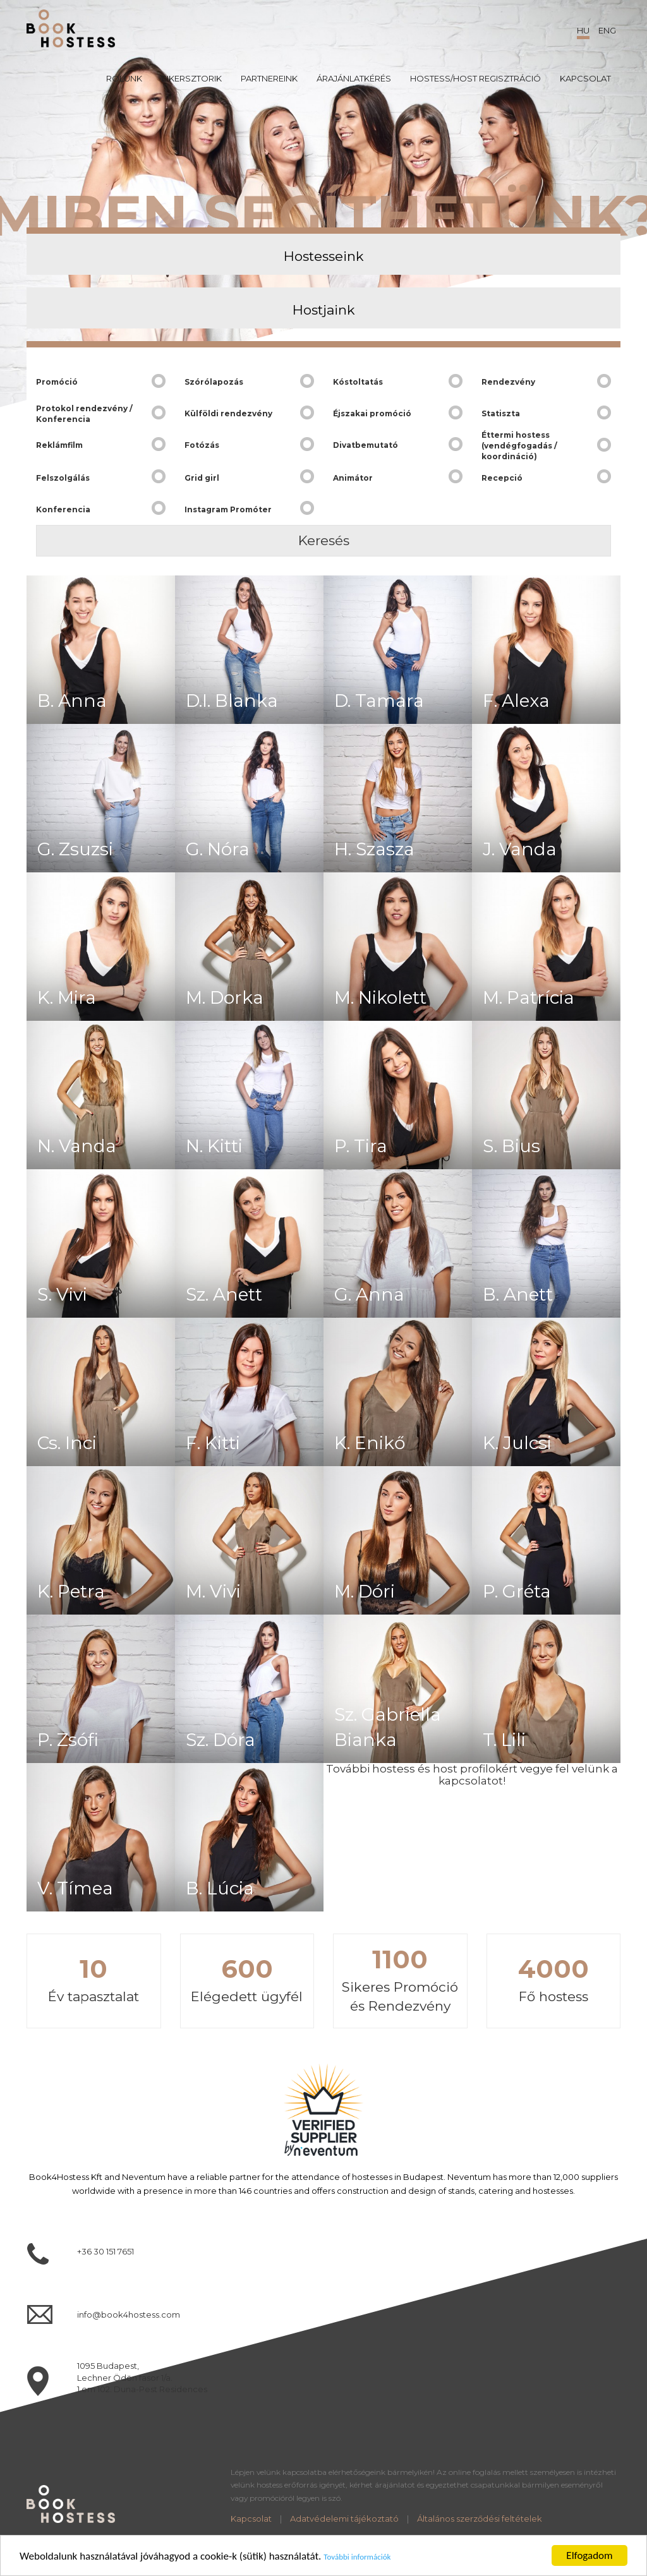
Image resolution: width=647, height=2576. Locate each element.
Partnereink (269, 78)
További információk (357, 2563)
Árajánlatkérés (354, 78)
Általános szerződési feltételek (479, 2518)
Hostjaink (324, 310)
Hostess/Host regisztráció (475, 78)
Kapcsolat (585, 78)
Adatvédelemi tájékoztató (344, 2518)
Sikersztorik (191, 78)
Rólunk (124, 78)
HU (583, 30)
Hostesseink (324, 256)
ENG (607, 30)
